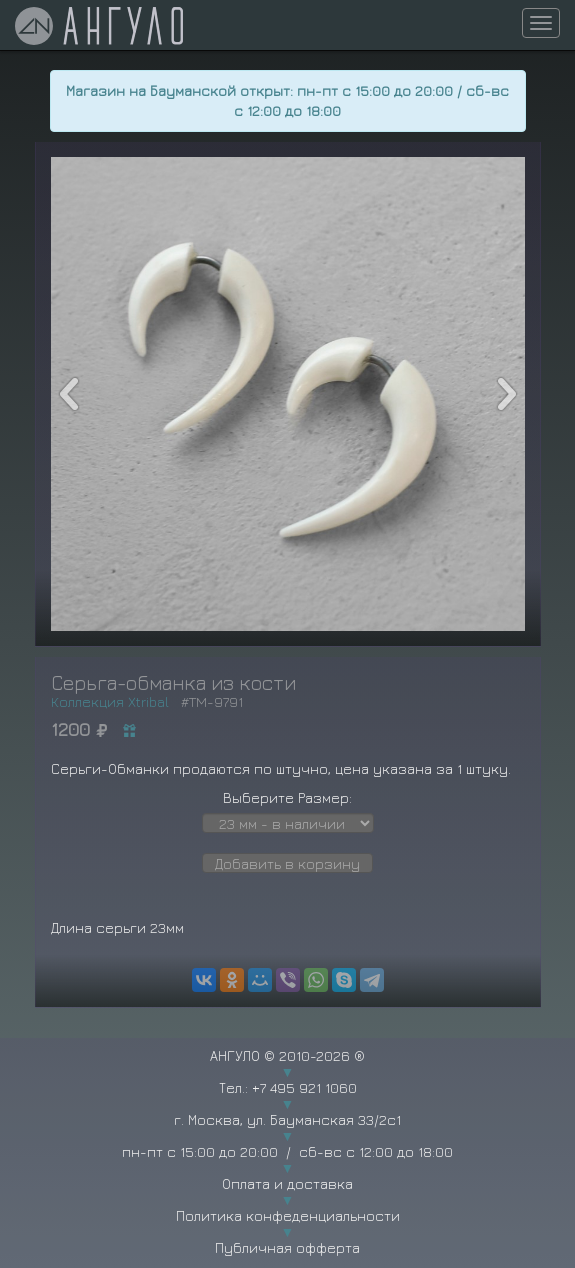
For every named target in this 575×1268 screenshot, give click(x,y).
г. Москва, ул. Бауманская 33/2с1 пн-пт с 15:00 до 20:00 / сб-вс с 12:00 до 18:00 (287, 1135)
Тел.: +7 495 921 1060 (288, 1087)
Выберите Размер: (287, 797)
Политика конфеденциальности (288, 1215)
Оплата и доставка (287, 1183)
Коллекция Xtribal (110, 701)
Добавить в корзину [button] (287, 863)
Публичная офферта (287, 1247)
